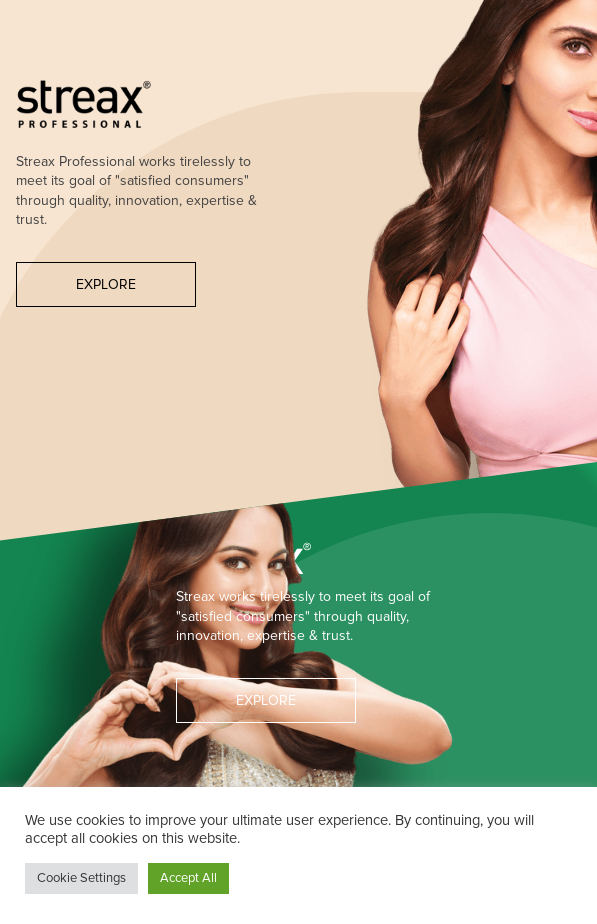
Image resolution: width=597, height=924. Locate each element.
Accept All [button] (188, 878)
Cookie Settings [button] (81, 878)
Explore (106, 284)
